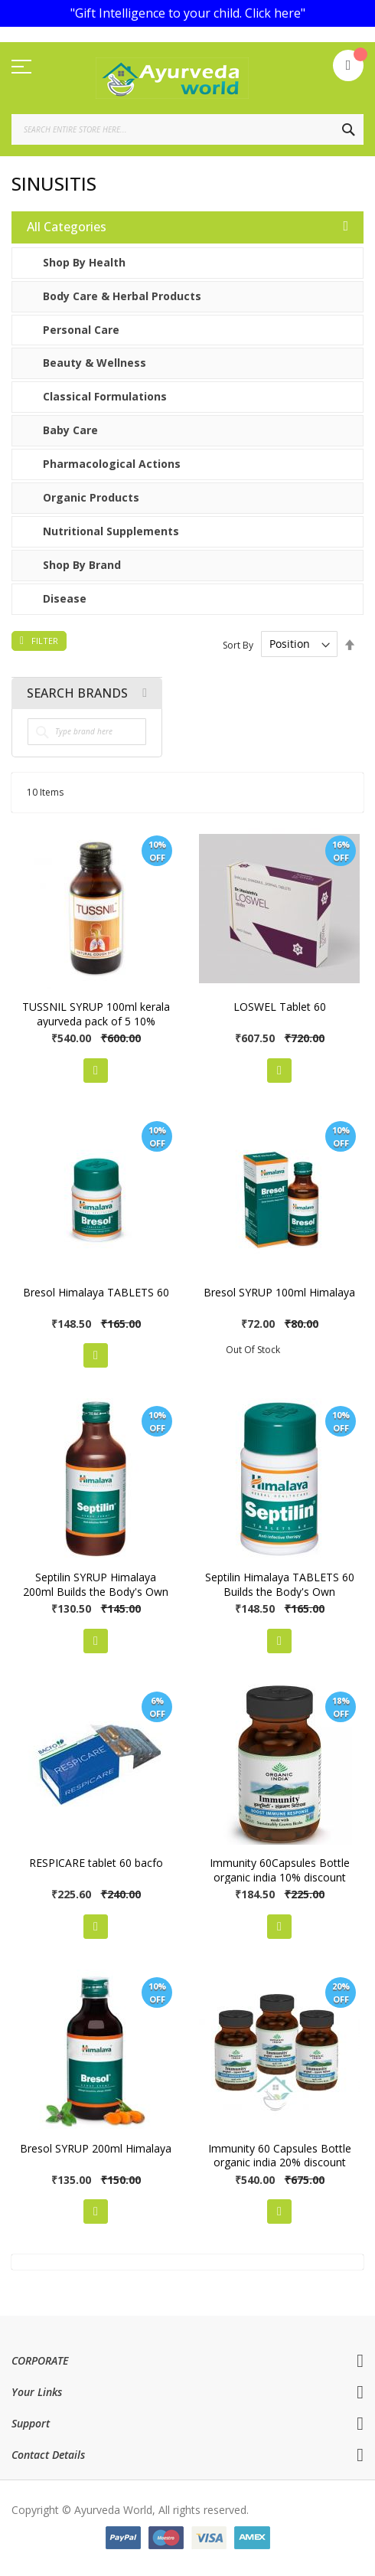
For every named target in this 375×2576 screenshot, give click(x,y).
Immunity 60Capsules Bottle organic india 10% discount (280, 1870)
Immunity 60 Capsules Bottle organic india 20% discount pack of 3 (279, 2163)
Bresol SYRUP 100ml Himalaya (279, 1292)
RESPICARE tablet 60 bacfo (96, 1862)
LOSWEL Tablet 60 (279, 1006)
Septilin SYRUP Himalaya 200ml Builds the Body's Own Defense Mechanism (95, 1591)
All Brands (144, 693)
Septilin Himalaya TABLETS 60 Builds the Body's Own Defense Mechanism (279, 1591)
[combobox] (187, 129)
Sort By (238, 644)
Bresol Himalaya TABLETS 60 (96, 1292)
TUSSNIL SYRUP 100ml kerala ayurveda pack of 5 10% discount (96, 1021)
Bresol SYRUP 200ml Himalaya (95, 2148)
